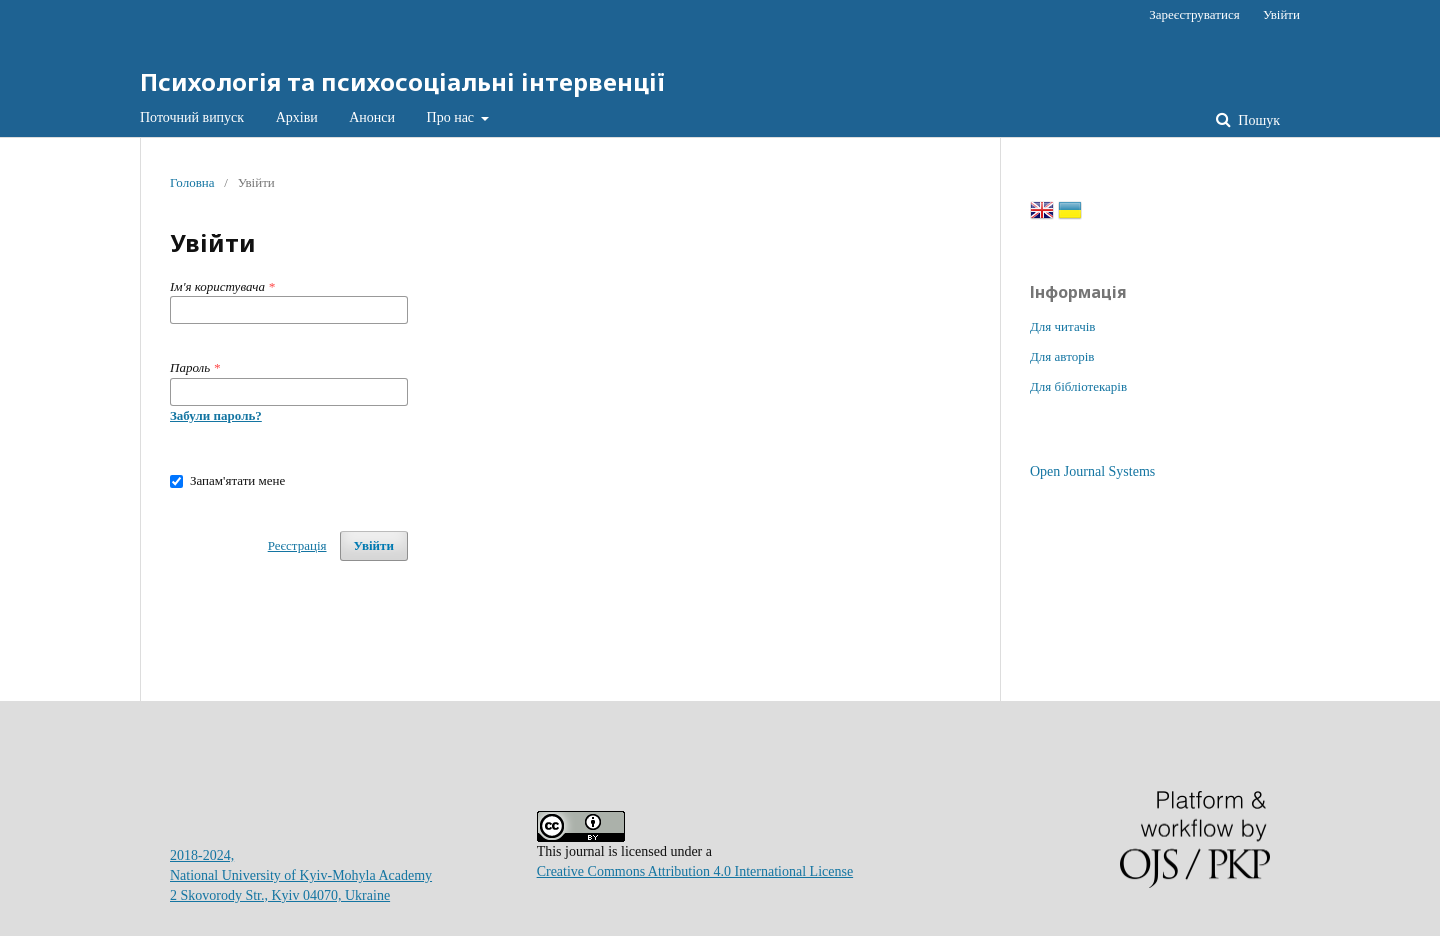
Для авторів (1062, 356)
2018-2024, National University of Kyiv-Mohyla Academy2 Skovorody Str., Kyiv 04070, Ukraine (301, 875)
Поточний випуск (192, 117)
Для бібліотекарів (1078, 386)
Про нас (452, 117)
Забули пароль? (216, 415)
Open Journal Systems (1092, 471)
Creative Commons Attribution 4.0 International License (695, 871)
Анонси (372, 117)
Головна (192, 182)
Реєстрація (297, 545)
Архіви (297, 117)
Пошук (1257, 120)
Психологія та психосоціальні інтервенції (402, 81)
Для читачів (1062, 326)
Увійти (1281, 14)
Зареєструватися (1194, 14)
